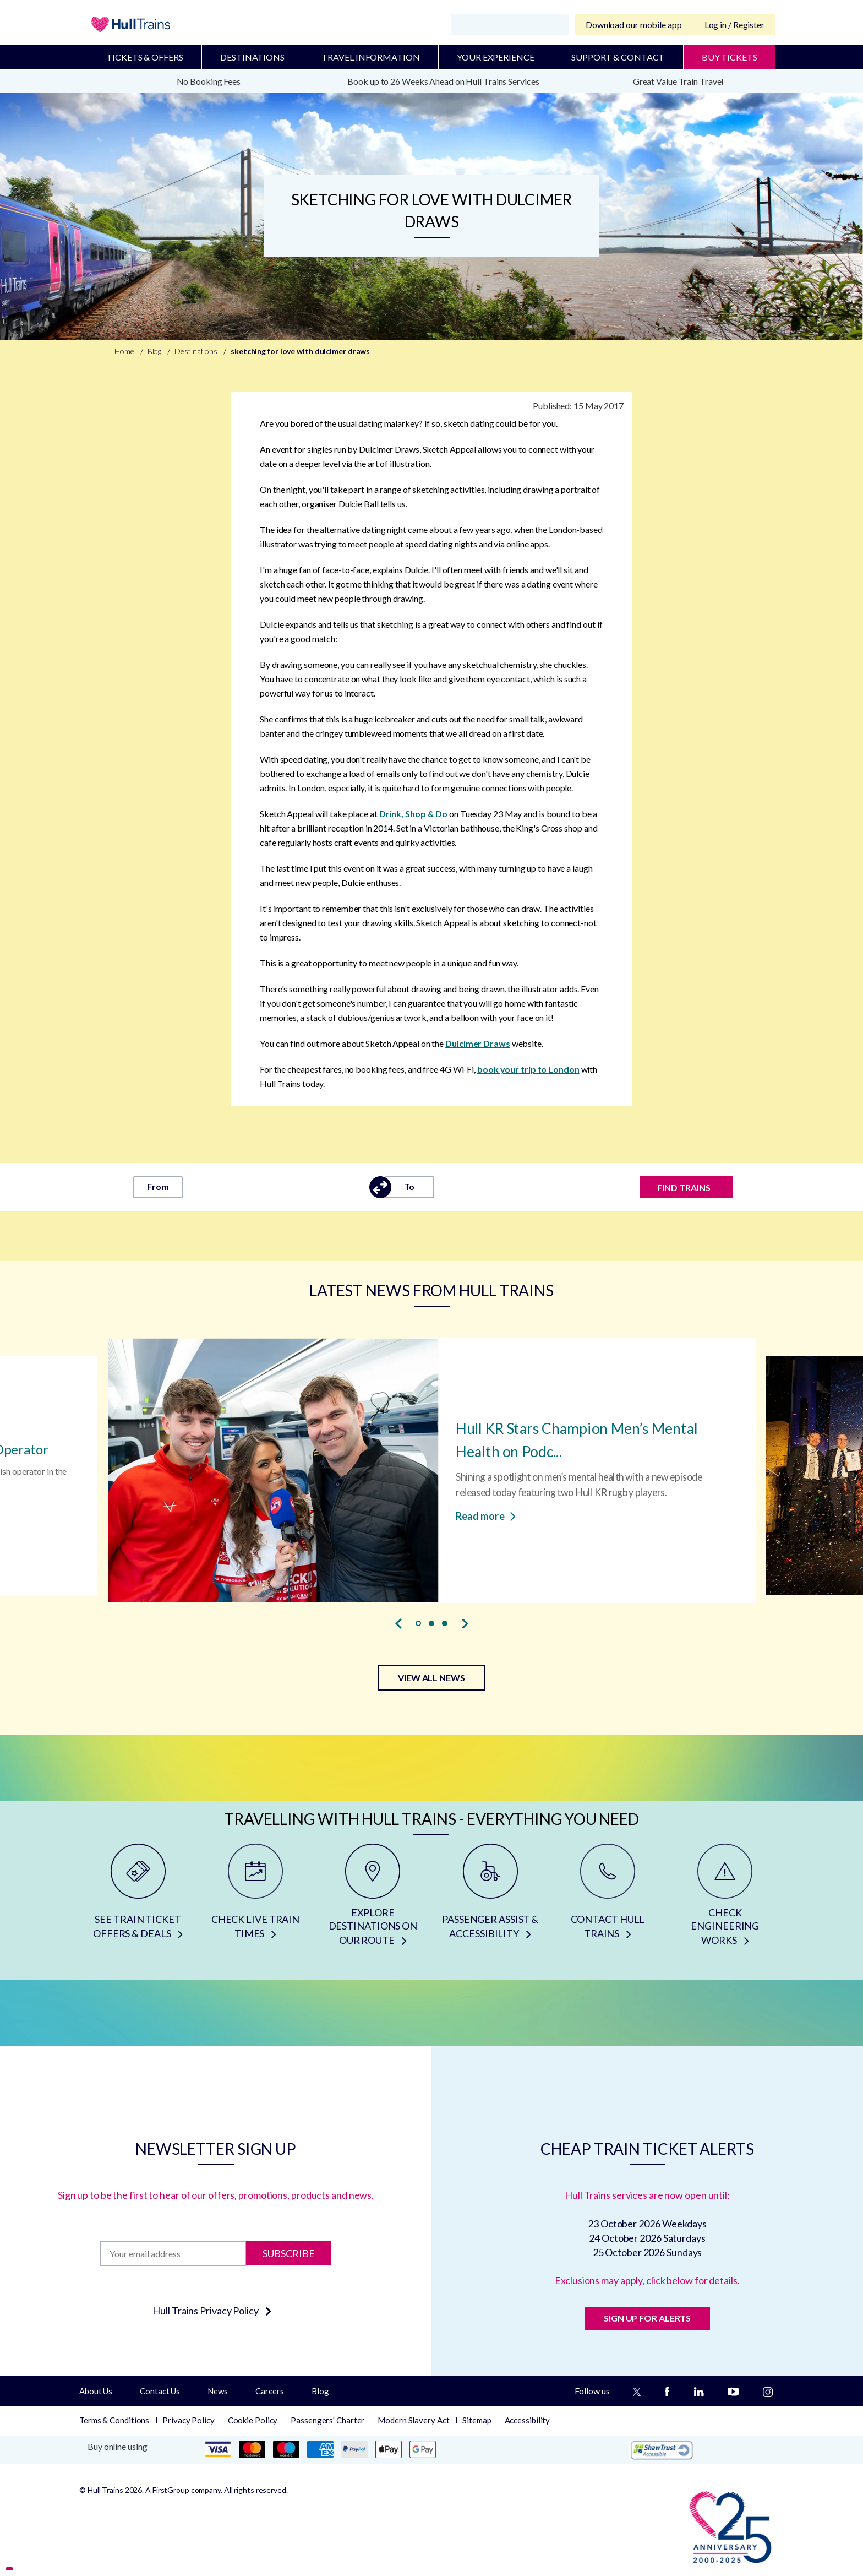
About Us (95, 2391)
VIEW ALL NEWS (431, 1677)
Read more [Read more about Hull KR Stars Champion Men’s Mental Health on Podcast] (486, 1515)
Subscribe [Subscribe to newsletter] (289, 2253)
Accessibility (527, 2420)
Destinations (252, 57)
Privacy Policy (188, 2420)
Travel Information (370, 57)
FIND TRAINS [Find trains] (684, 1187)
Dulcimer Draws (477, 1043)
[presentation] (398, 1624)
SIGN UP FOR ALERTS (647, 2318)
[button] (418, 1623)
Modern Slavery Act (413, 2420)
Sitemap (476, 2420)
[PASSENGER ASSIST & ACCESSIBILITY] (490, 1899)
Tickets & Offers (144, 57)
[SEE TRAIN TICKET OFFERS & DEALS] (138, 1899)
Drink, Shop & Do (413, 813)
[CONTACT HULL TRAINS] (607, 1899)
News (217, 2391)
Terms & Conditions (114, 2420)
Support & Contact (617, 57)
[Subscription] (173, 2253)
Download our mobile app (634, 24)
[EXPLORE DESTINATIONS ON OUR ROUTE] (373, 1899)
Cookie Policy (253, 2420)
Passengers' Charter (327, 2420)
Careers (269, 2391)
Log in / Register (734, 24)
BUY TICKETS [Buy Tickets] (729, 57)
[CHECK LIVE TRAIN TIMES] (255, 1899)
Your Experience (495, 57)
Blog (320, 2391)
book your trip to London (528, 1069)
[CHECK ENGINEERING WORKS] (725, 1899)
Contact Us (160, 2391)
